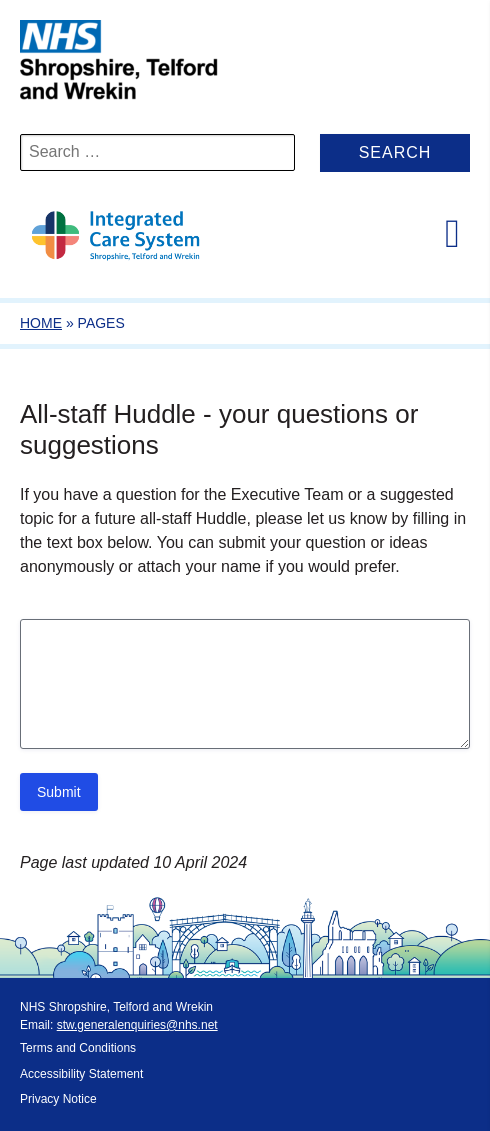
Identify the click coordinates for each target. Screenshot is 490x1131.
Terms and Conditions (78, 1048)
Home (41, 323)
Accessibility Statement (81, 1074)
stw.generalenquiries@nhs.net (137, 1025)
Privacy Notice (58, 1099)
